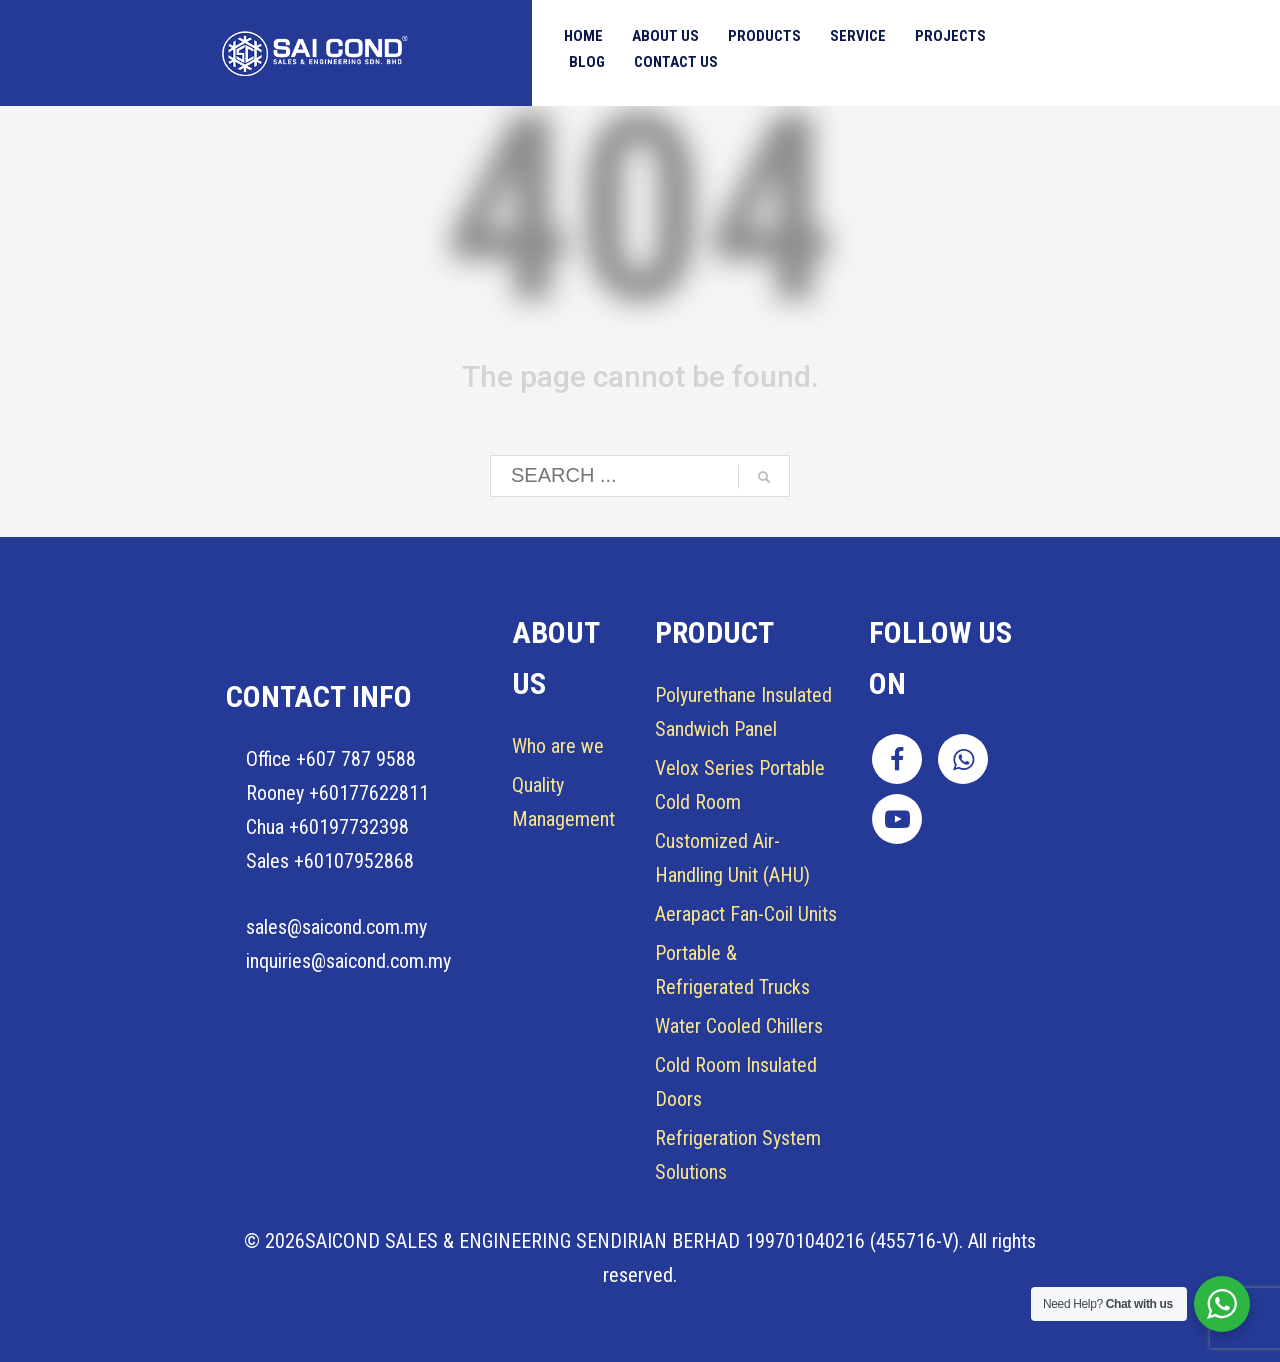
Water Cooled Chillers (739, 1026)
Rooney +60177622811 (337, 793)
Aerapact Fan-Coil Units (746, 914)
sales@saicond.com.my (336, 927)
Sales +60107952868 (330, 861)
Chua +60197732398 (327, 827)
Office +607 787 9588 (331, 759)
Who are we (558, 746)
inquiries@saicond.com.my (348, 961)
